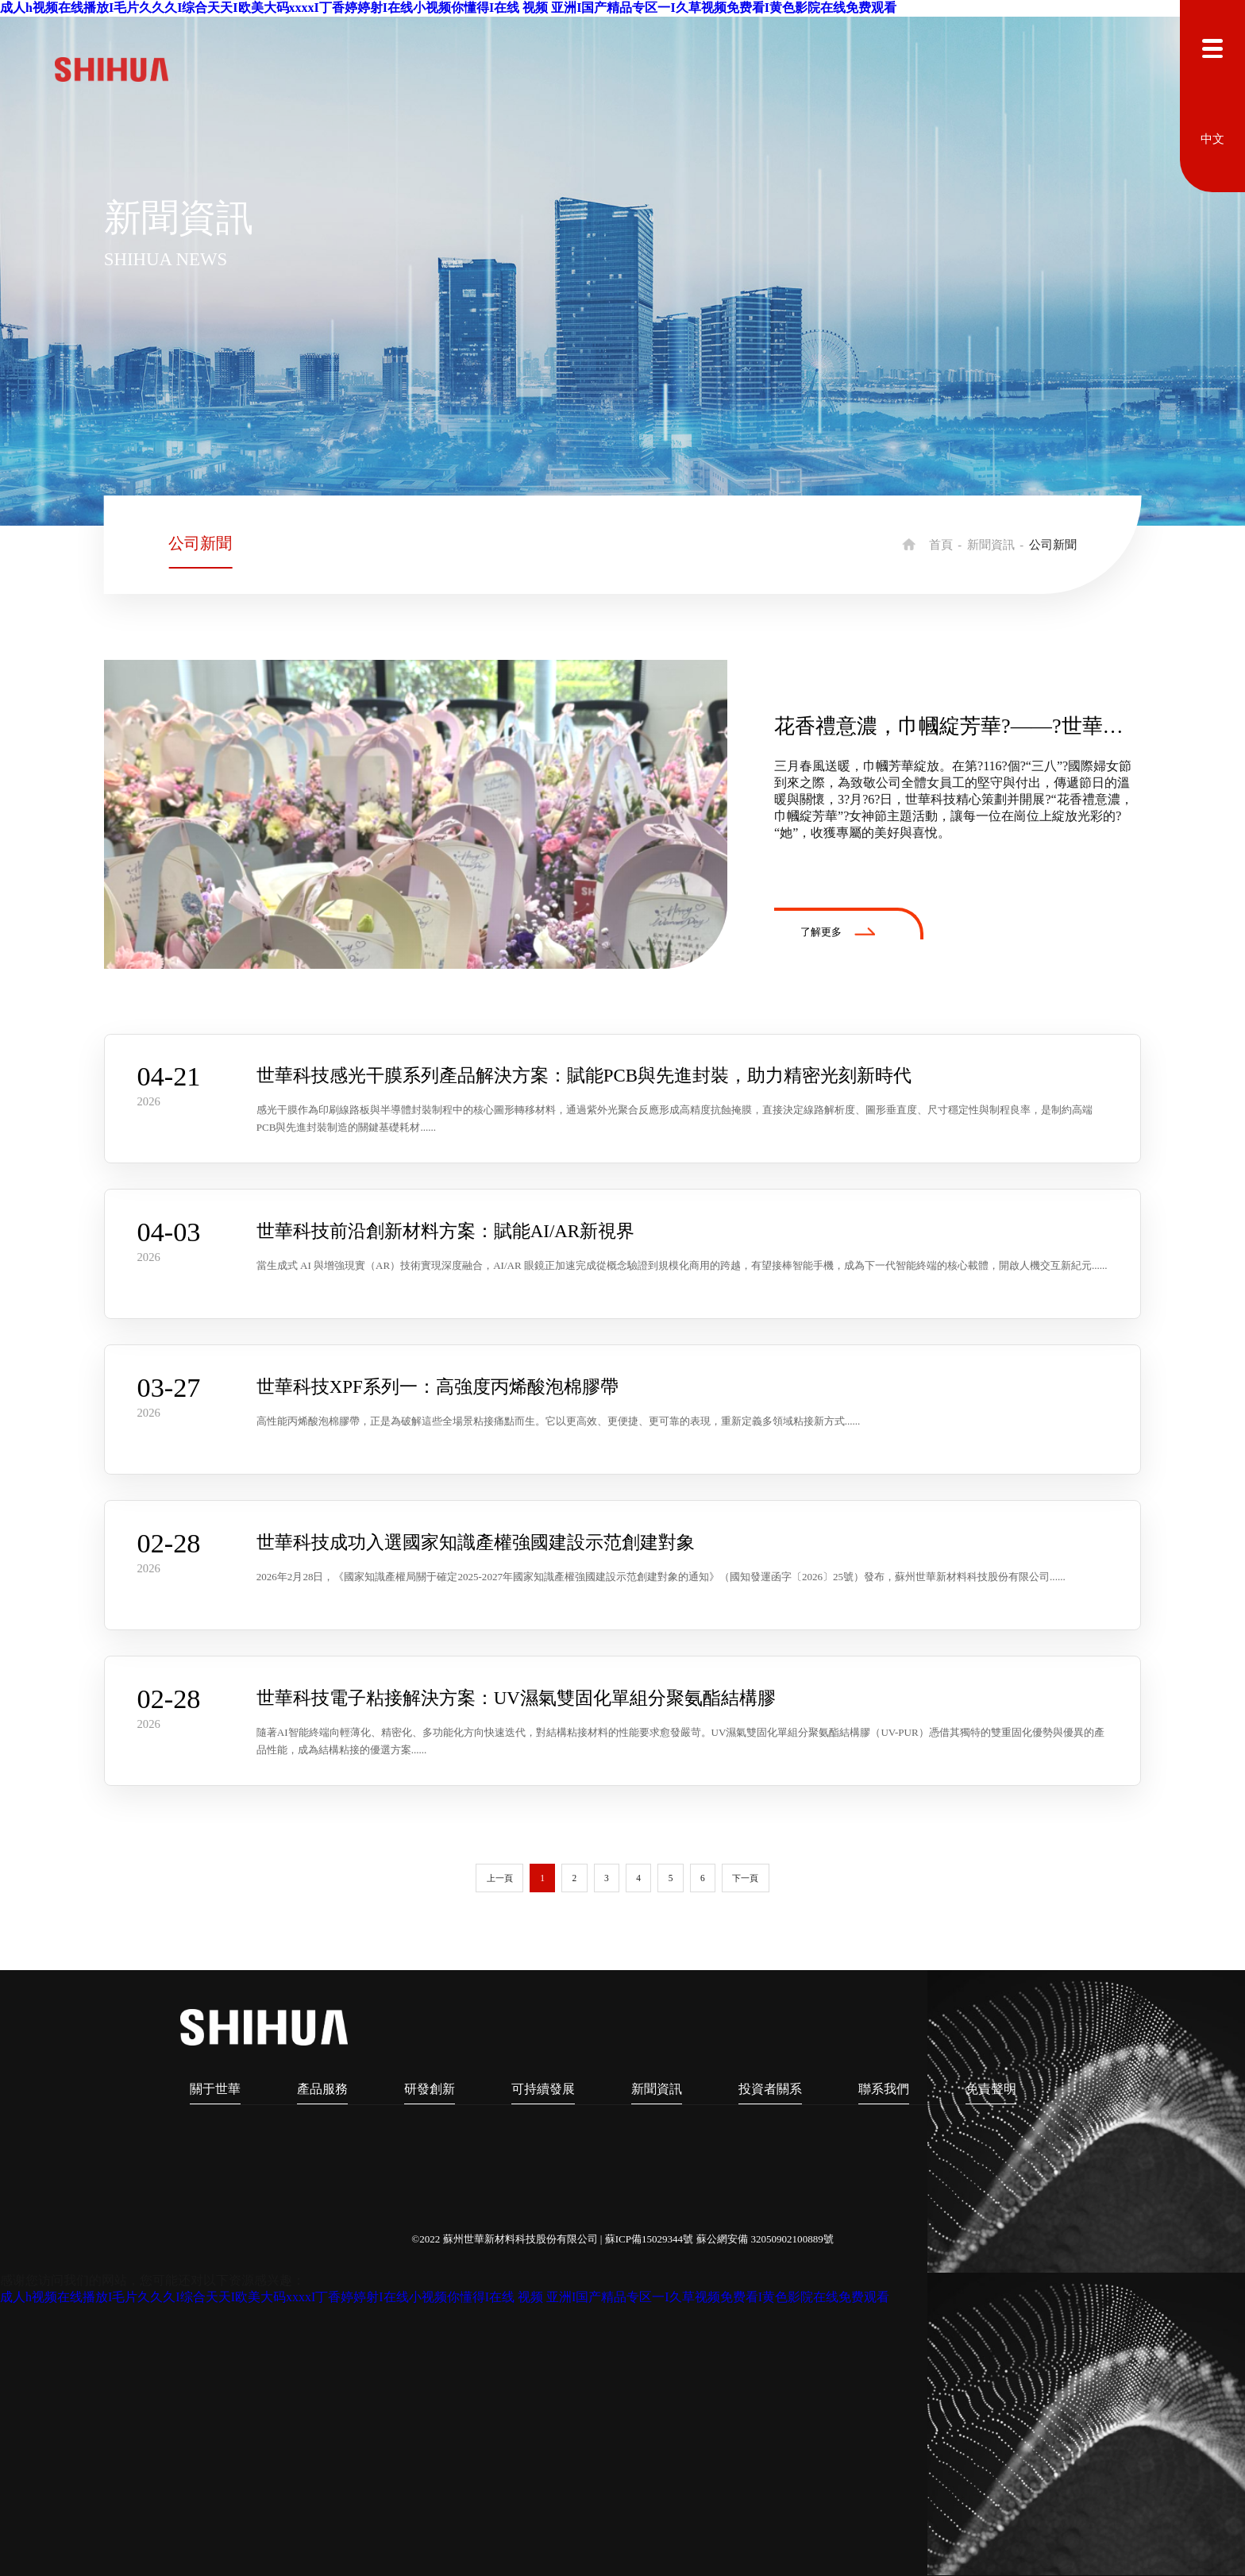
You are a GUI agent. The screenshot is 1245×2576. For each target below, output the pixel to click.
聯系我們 (883, 2089)
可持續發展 (543, 2089)
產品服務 (322, 2089)
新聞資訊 (991, 544)
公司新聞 (200, 543)
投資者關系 (770, 2089)
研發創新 (429, 2089)
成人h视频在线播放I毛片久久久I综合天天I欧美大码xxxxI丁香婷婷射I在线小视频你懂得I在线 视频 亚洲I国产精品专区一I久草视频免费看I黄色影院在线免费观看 (448, 7)
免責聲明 (991, 2089)
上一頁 (500, 1878)
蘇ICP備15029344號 (649, 2239)
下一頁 (745, 1878)
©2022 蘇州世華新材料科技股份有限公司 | (507, 2239)
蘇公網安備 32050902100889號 (765, 2239)
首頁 (941, 544)
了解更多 (837, 932)
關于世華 (215, 2089)
